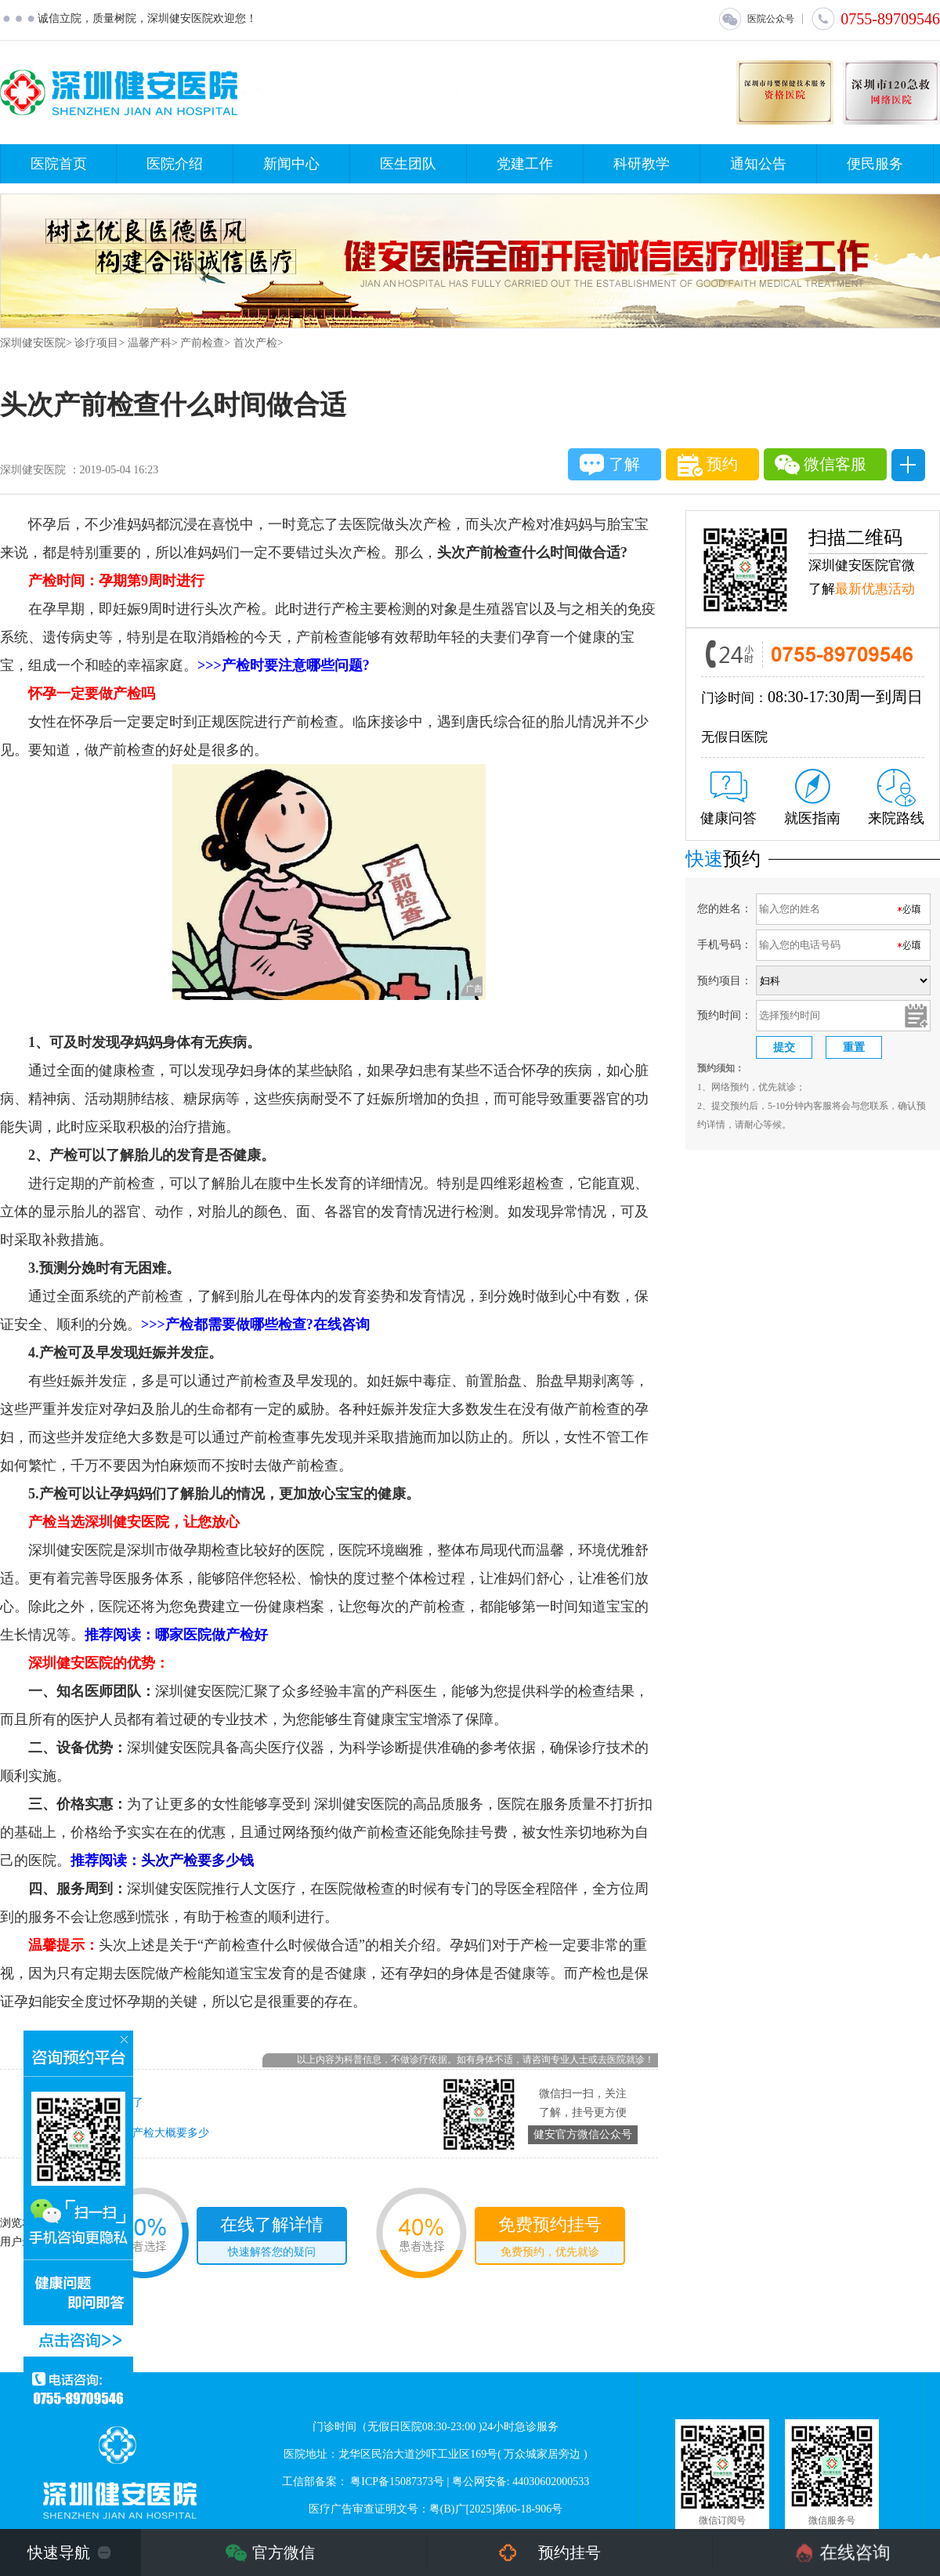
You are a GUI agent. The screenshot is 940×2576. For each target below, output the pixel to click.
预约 (708, 465)
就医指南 (812, 797)
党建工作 (525, 164)
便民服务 (875, 164)
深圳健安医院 (33, 343)
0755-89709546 (875, 18)
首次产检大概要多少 (159, 2133)
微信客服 (820, 465)
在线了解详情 (271, 2239)
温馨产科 (150, 343)
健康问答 (728, 798)
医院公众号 (756, 18)
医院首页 (59, 164)
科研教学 (641, 164)
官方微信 (283, 2552)
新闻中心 (291, 164)
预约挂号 (569, 2552)
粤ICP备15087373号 (397, 2481)
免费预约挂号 (550, 2239)
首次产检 (255, 343)
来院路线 (896, 797)
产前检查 (202, 343)
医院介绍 (174, 164)
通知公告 (758, 164)
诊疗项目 (96, 343)
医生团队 (408, 164)
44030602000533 (550, 2481)
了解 (610, 465)
